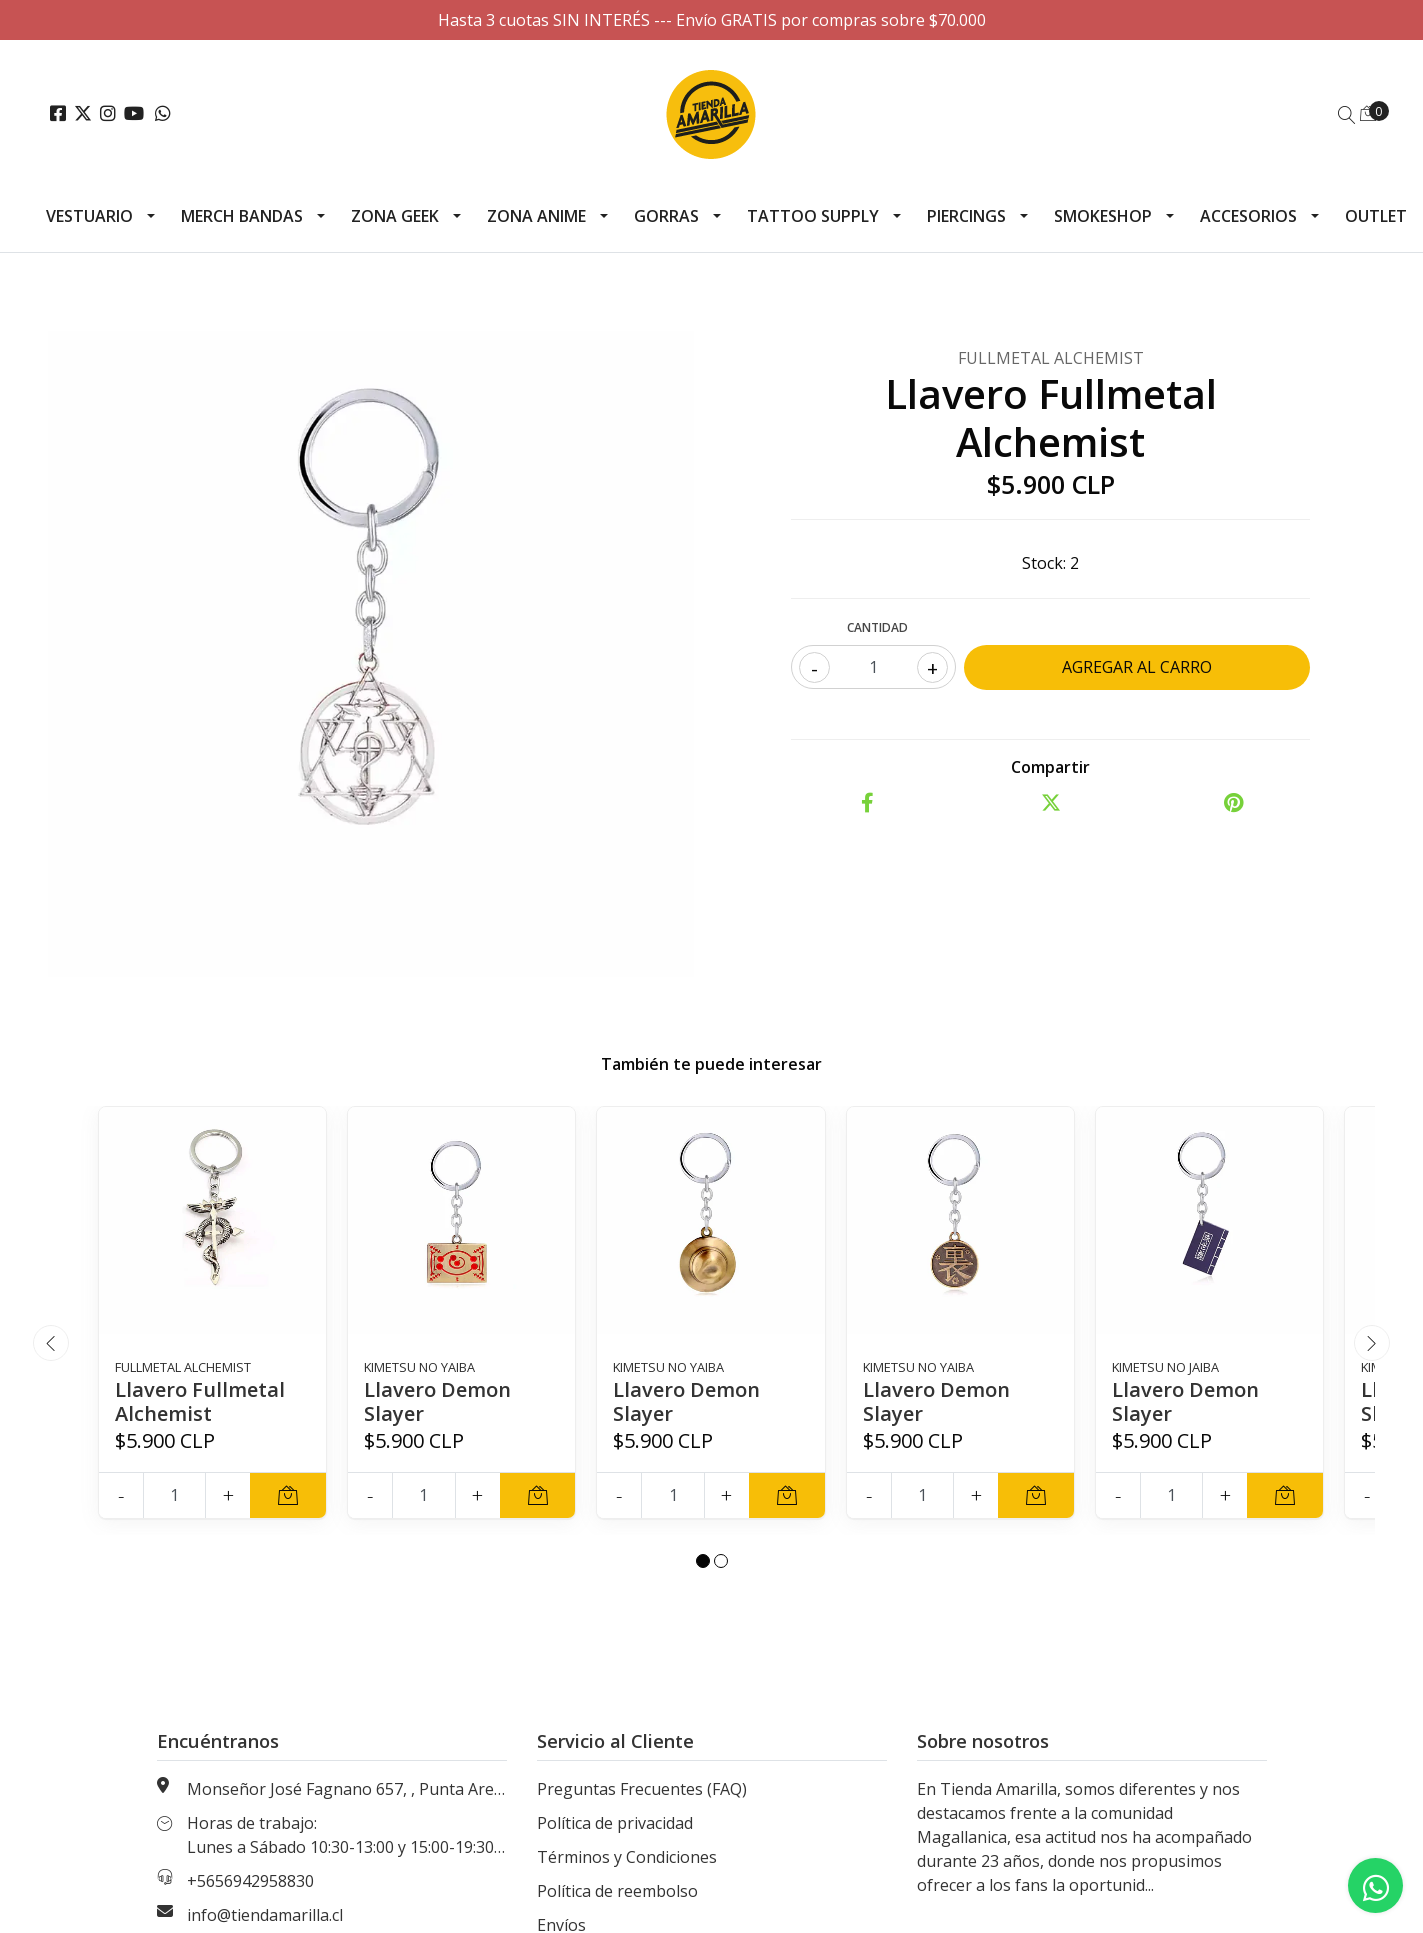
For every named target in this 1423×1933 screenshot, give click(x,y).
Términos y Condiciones (627, 1708)
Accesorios (1248, 216)
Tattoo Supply (813, 216)
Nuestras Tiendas (254, 1800)
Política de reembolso (617, 1742)
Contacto (571, 1810)
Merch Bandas (242, 216)
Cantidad (877, 627)
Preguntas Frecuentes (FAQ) (642, 1640)
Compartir (1050, 767)
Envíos (561, 1776)
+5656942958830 (250, 1732)
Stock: (1044, 563)
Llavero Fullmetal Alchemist (200, 1252)
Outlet (1376, 216)
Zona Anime (536, 216)
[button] (703, 1412)
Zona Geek (395, 216)
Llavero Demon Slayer (437, 1252)
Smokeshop (1103, 216)
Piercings (966, 216)
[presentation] (51, 1195)
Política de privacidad (615, 1674)
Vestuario (89, 216)
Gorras (666, 216)
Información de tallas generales (655, 1844)
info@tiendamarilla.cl (265, 1766)
